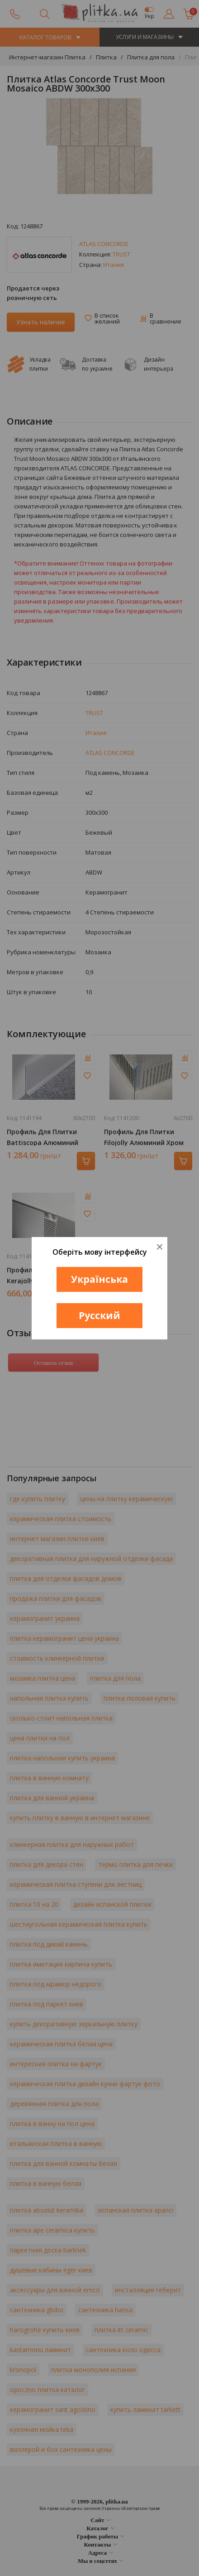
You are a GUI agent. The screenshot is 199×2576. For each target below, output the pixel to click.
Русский (99, 1315)
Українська (99, 1279)
